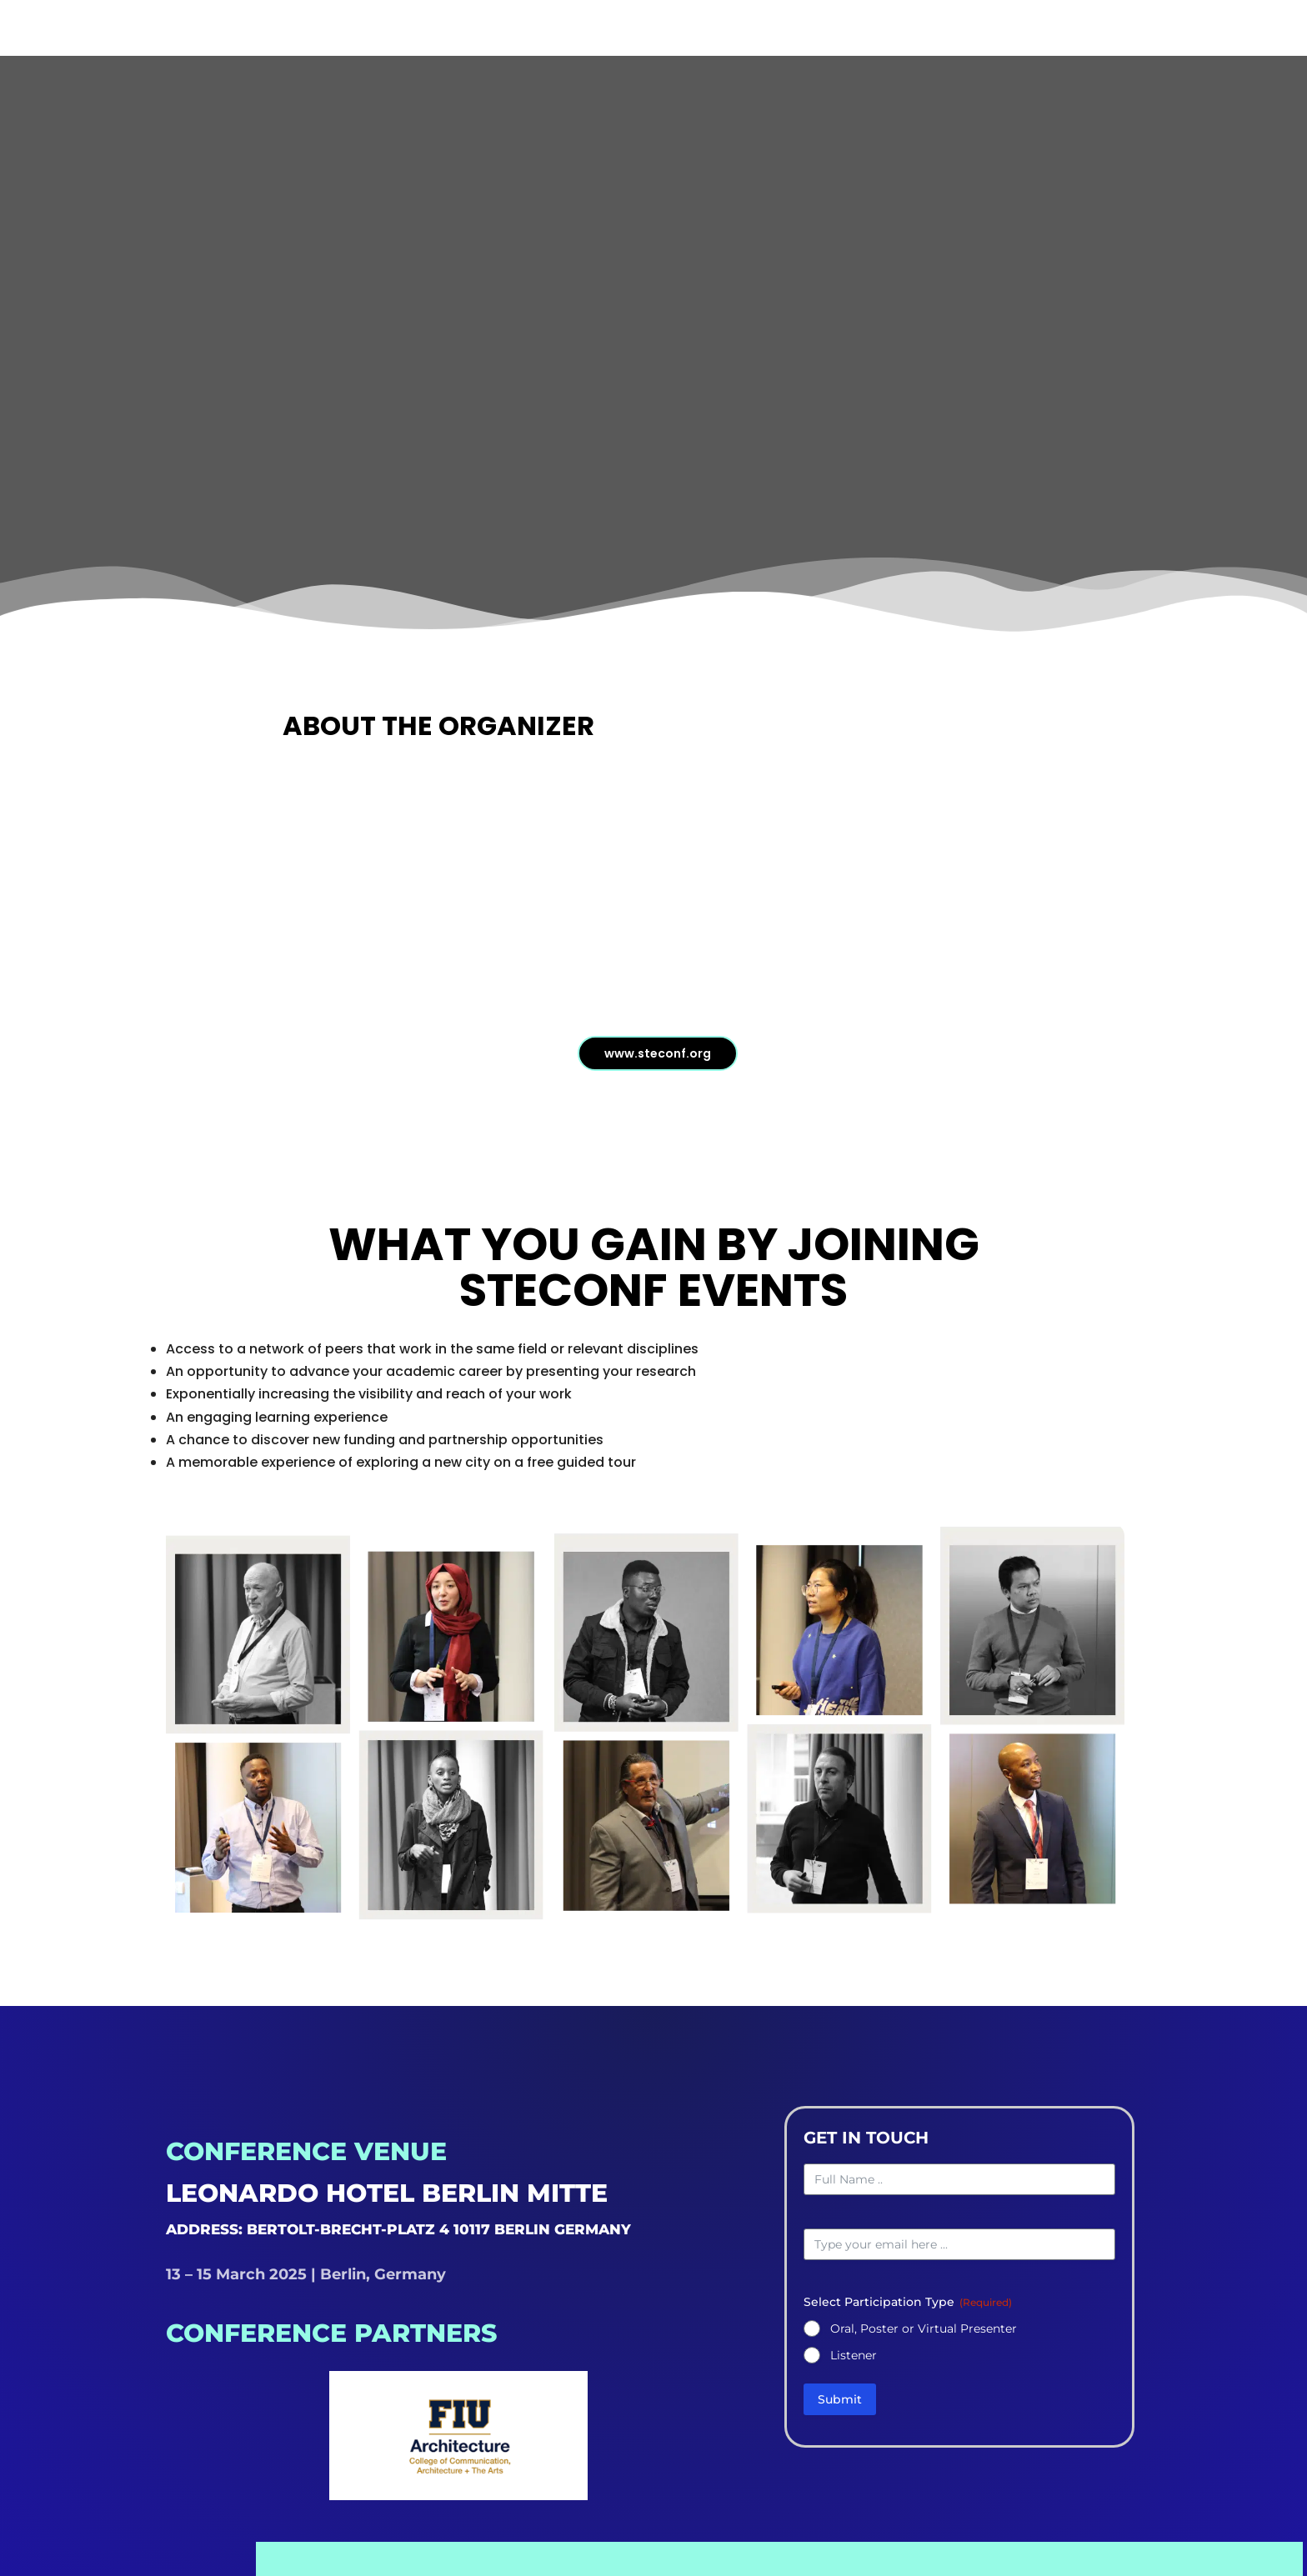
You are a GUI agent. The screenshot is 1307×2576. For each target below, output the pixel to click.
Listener (853, 2361)
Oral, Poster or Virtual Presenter (923, 2335)
